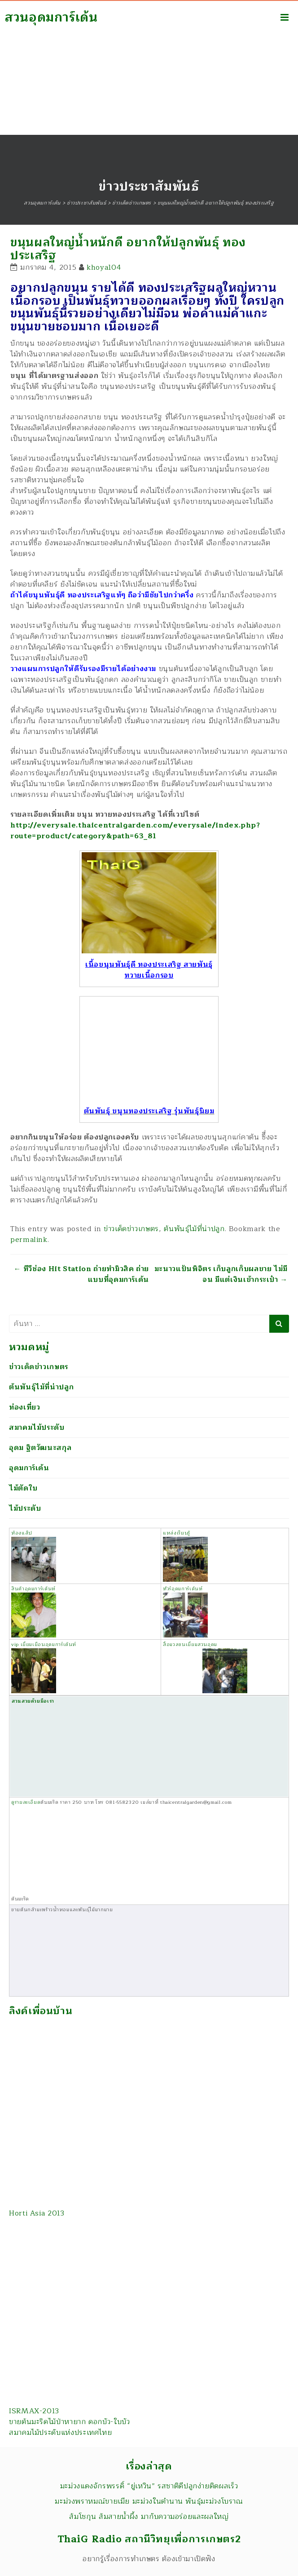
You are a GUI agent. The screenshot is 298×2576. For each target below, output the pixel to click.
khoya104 (104, 267)
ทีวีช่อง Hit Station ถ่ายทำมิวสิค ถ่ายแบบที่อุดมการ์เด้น (81, 1274)
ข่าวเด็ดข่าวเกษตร (131, 1229)
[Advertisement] (149, 67)
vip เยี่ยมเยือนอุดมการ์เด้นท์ (43, 1667)
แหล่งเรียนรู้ (185, 1555)
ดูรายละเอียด (25, 1802)
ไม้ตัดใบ (23, 1488)
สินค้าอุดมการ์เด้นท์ (33, 1589)
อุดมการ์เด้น (29, 1468)
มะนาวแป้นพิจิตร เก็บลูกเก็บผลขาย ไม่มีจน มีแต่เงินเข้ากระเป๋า (221, 1274)
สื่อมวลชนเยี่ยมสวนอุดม (205, 1667)
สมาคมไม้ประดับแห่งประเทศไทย (60, 2432)
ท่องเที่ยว (24, 1407)
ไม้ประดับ (25, 1508)
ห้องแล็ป (33, 1555)
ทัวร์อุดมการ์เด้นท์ (185, 1611)
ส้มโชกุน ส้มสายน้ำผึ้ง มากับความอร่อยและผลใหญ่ (148, 2516)
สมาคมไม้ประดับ (37, 1427)
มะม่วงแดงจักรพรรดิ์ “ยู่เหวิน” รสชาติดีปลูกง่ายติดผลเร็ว (149, 2486)
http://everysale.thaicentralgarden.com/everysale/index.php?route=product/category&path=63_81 (135, 830)
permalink (29, 1240)
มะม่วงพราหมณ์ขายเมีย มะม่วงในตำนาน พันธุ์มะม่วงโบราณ (149, 2501)
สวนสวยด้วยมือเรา (100, 1746)
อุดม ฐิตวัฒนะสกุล (40, 1448)
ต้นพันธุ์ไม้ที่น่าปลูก (194, 1229)
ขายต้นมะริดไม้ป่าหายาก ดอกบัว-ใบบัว (69, 2422)
